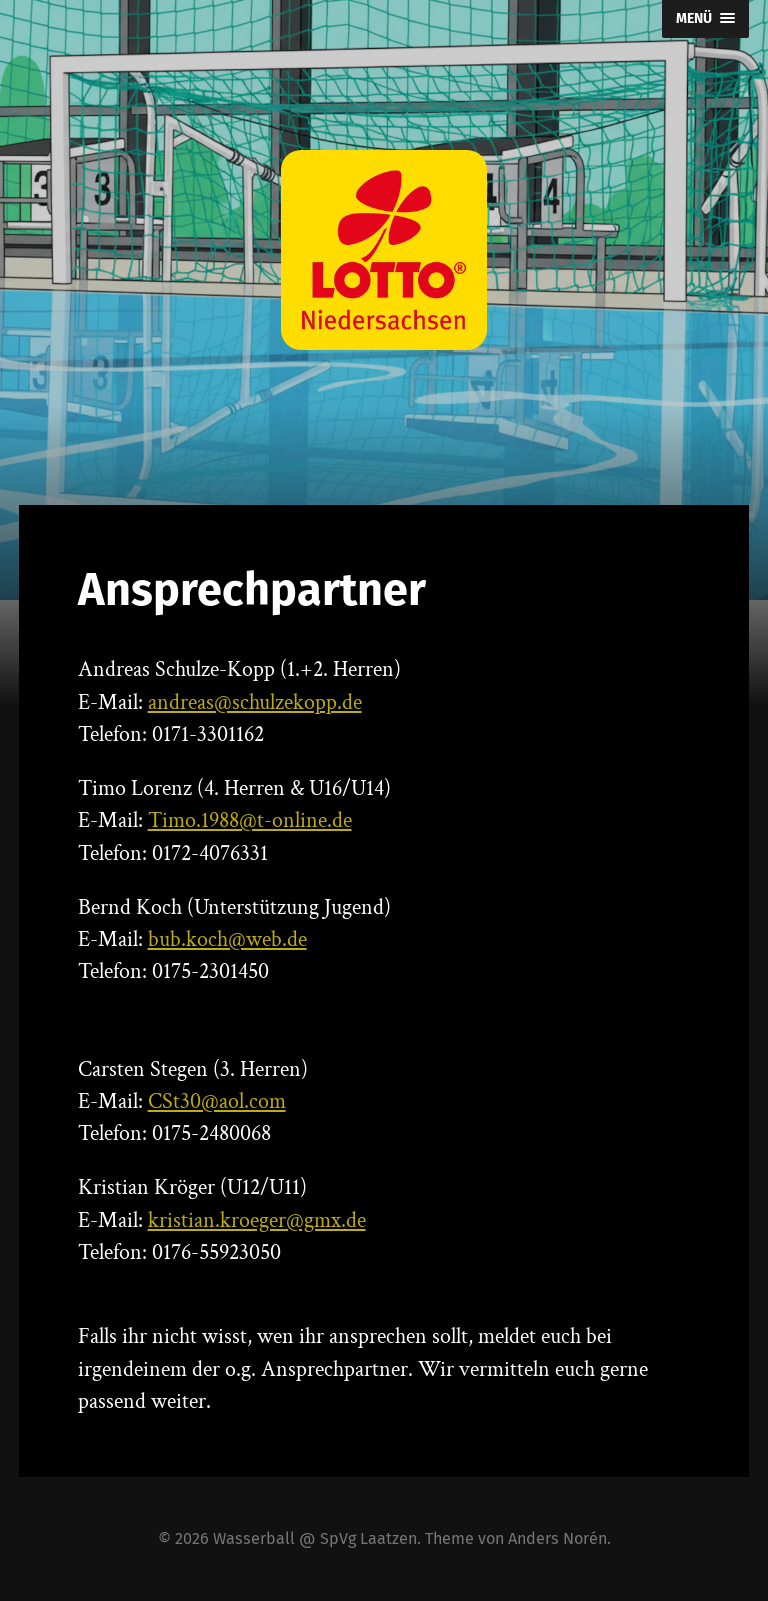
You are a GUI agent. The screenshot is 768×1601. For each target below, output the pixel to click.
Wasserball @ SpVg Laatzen (315, 1538)
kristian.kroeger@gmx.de (257, 1220)
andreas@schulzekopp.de (255, 702)
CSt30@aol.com (217, 1101)
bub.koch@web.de (227, 939)
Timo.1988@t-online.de (250, 820)
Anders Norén (557, 1538)
